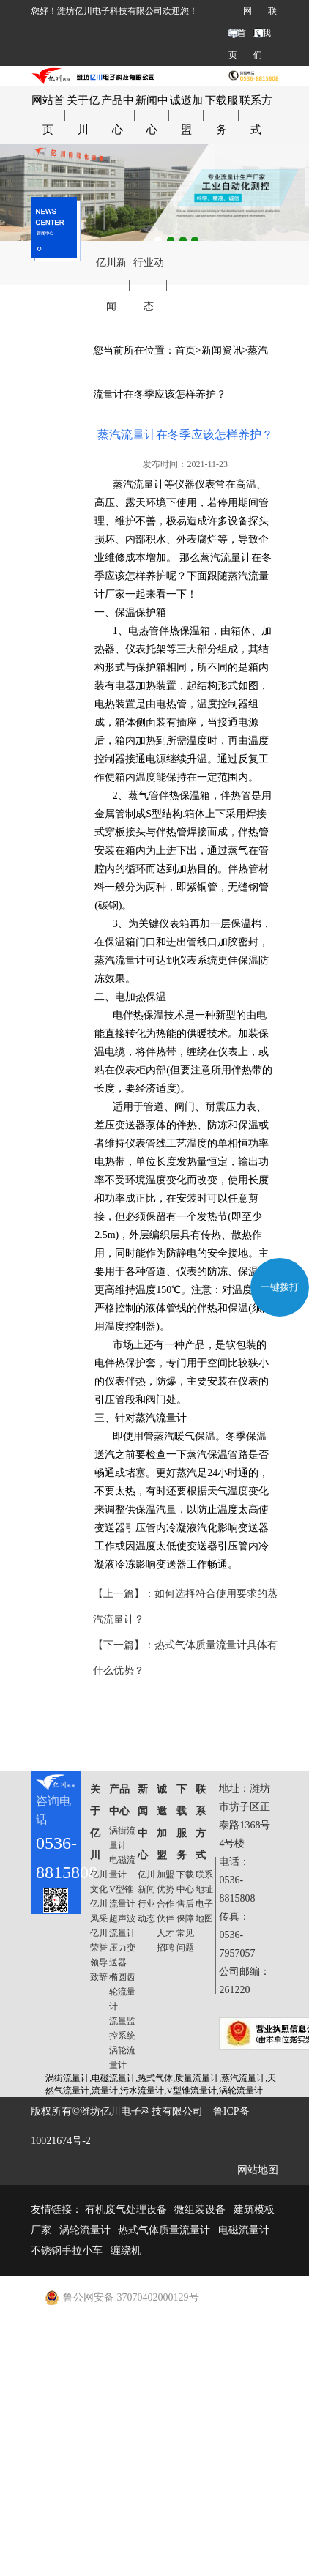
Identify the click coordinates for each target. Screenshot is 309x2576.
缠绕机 (126, 2250)
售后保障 (185, 1911)
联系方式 (255, 114)
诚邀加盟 (186, 114)
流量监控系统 (122, 2028)
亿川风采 (99, 1911)
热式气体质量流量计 (164, 2230)
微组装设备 (200, 2209)
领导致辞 (99, 1969)
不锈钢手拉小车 (67, 2250)
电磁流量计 (122, 1867)
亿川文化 (99, 1881)
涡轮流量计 (122, 2057)
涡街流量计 (122, 1837)
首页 (185, 350)
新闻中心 (151, 114)
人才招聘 (165, 1940)
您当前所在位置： (134, 350)
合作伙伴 (165, 1911)
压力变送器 (122, 1955)
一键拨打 (280, 1286)
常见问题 (185, 1940)
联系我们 (265, 33)
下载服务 (221, 114)
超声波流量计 (122, 1925)
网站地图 (257, 2169)
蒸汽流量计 (138, 484)
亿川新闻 (111, 284)
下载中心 (185, 1881)
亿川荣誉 (99, 1940)
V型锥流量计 (122, 1896)
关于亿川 (83, 114)
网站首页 (240, 33)
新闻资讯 (221, 350)
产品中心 (117, 114)
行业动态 (148, 284)
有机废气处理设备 (126, 2209)
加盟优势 (165, 1881)
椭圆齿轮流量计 (122, 1991)
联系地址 (204, 1881)
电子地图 (204, 1911)
